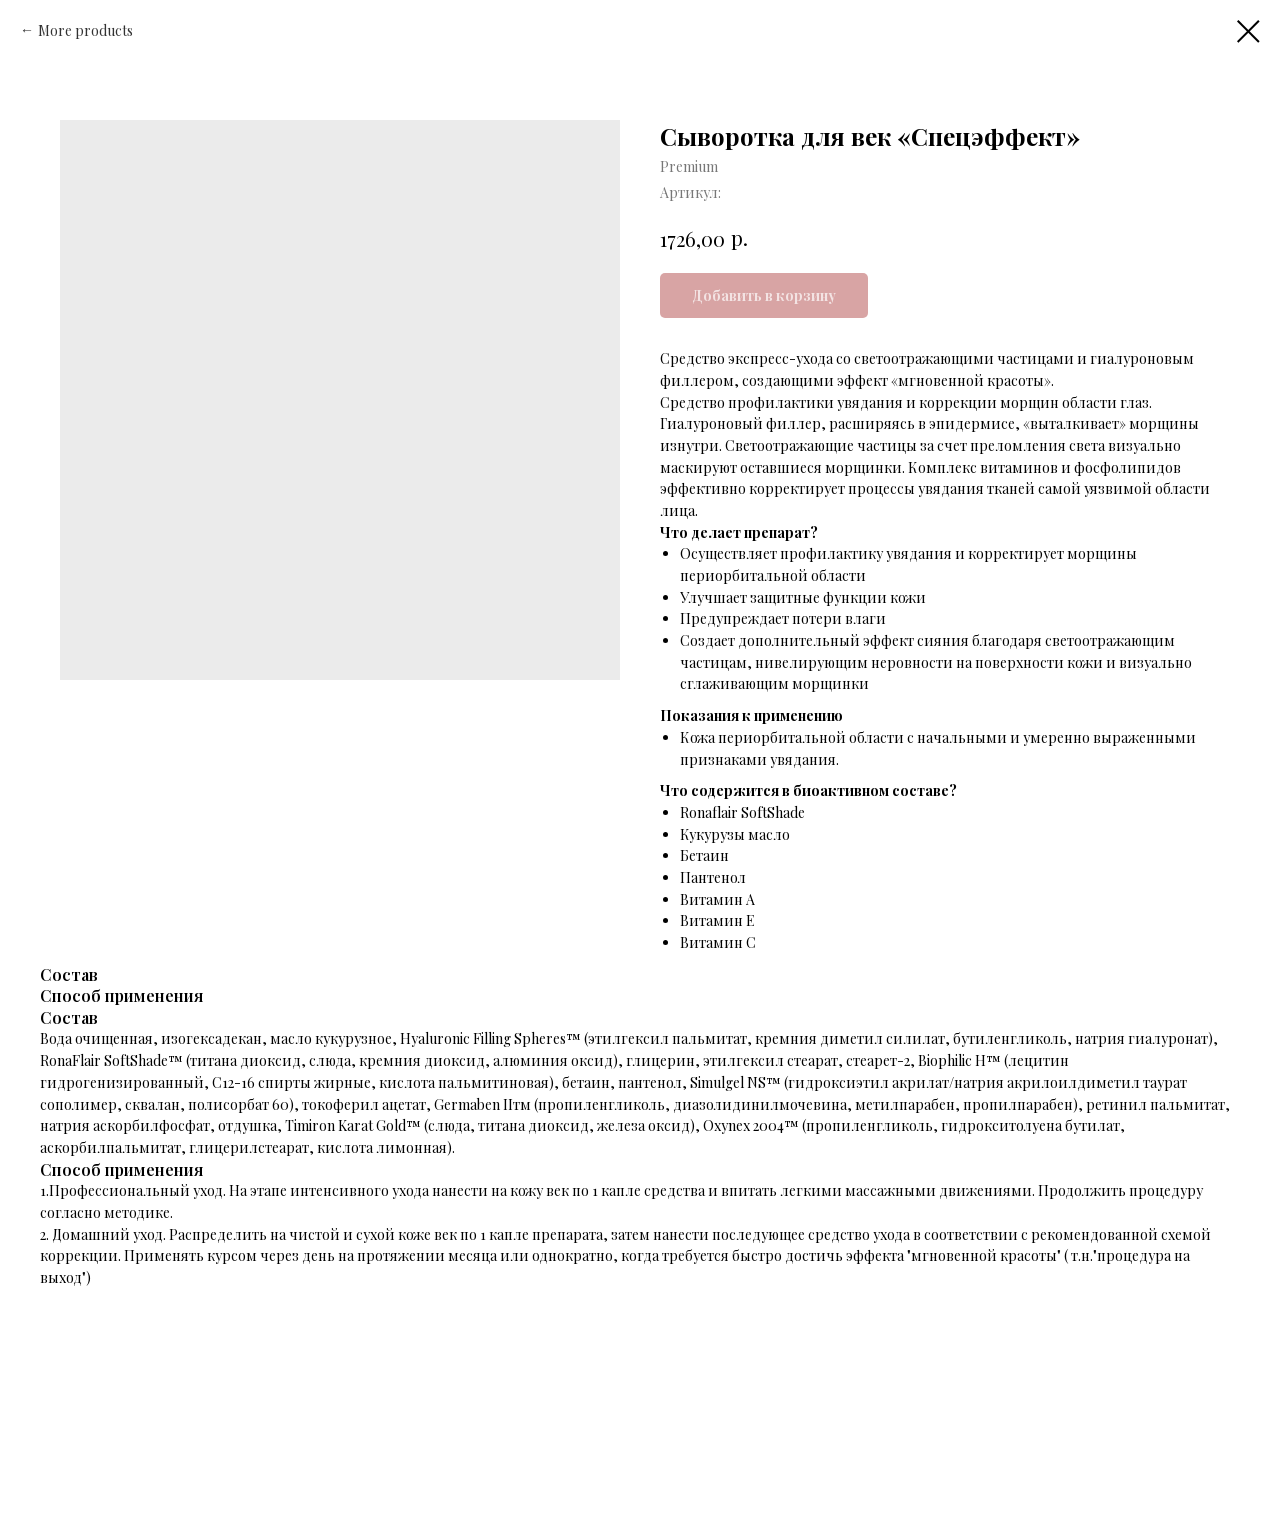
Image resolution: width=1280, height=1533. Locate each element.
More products (85, 30)
